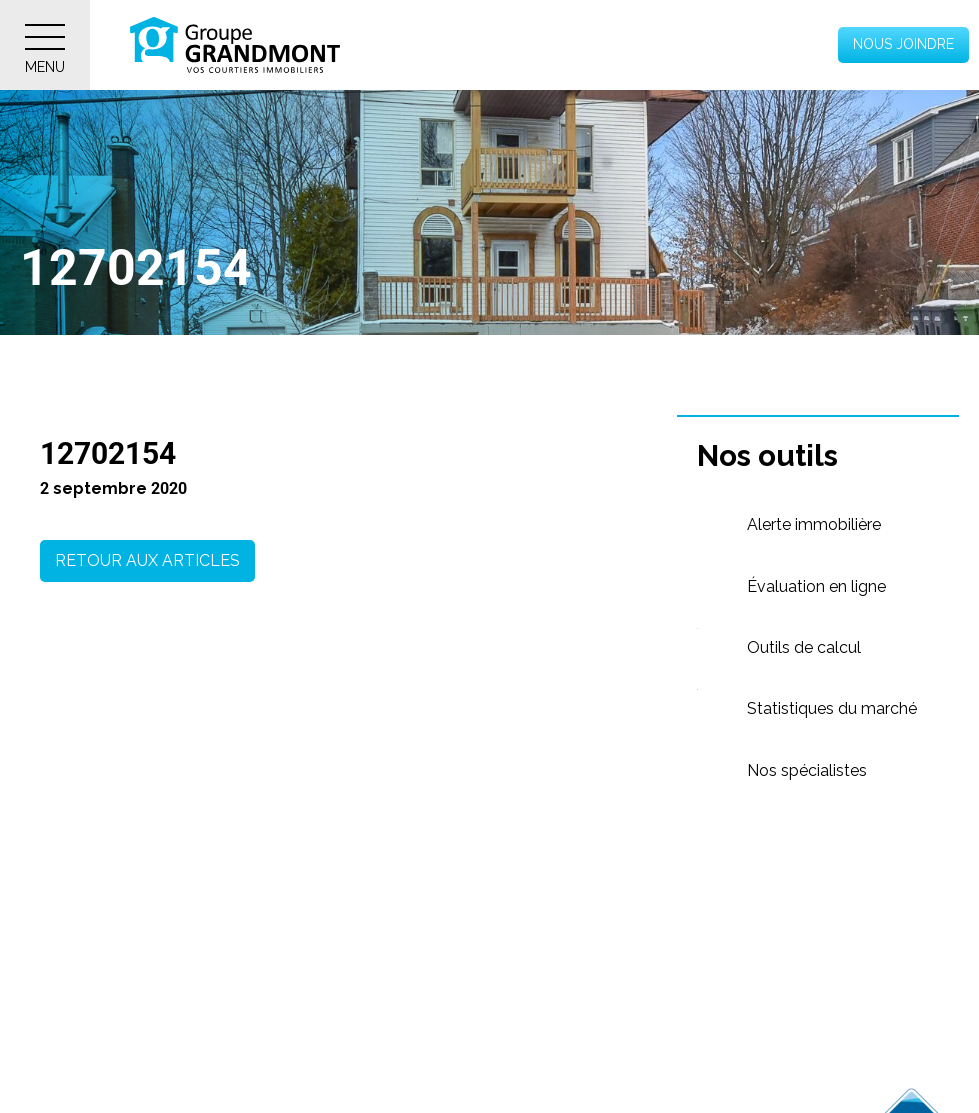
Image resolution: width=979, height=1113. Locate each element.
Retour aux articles (147, 560)
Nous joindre (903, 44)
